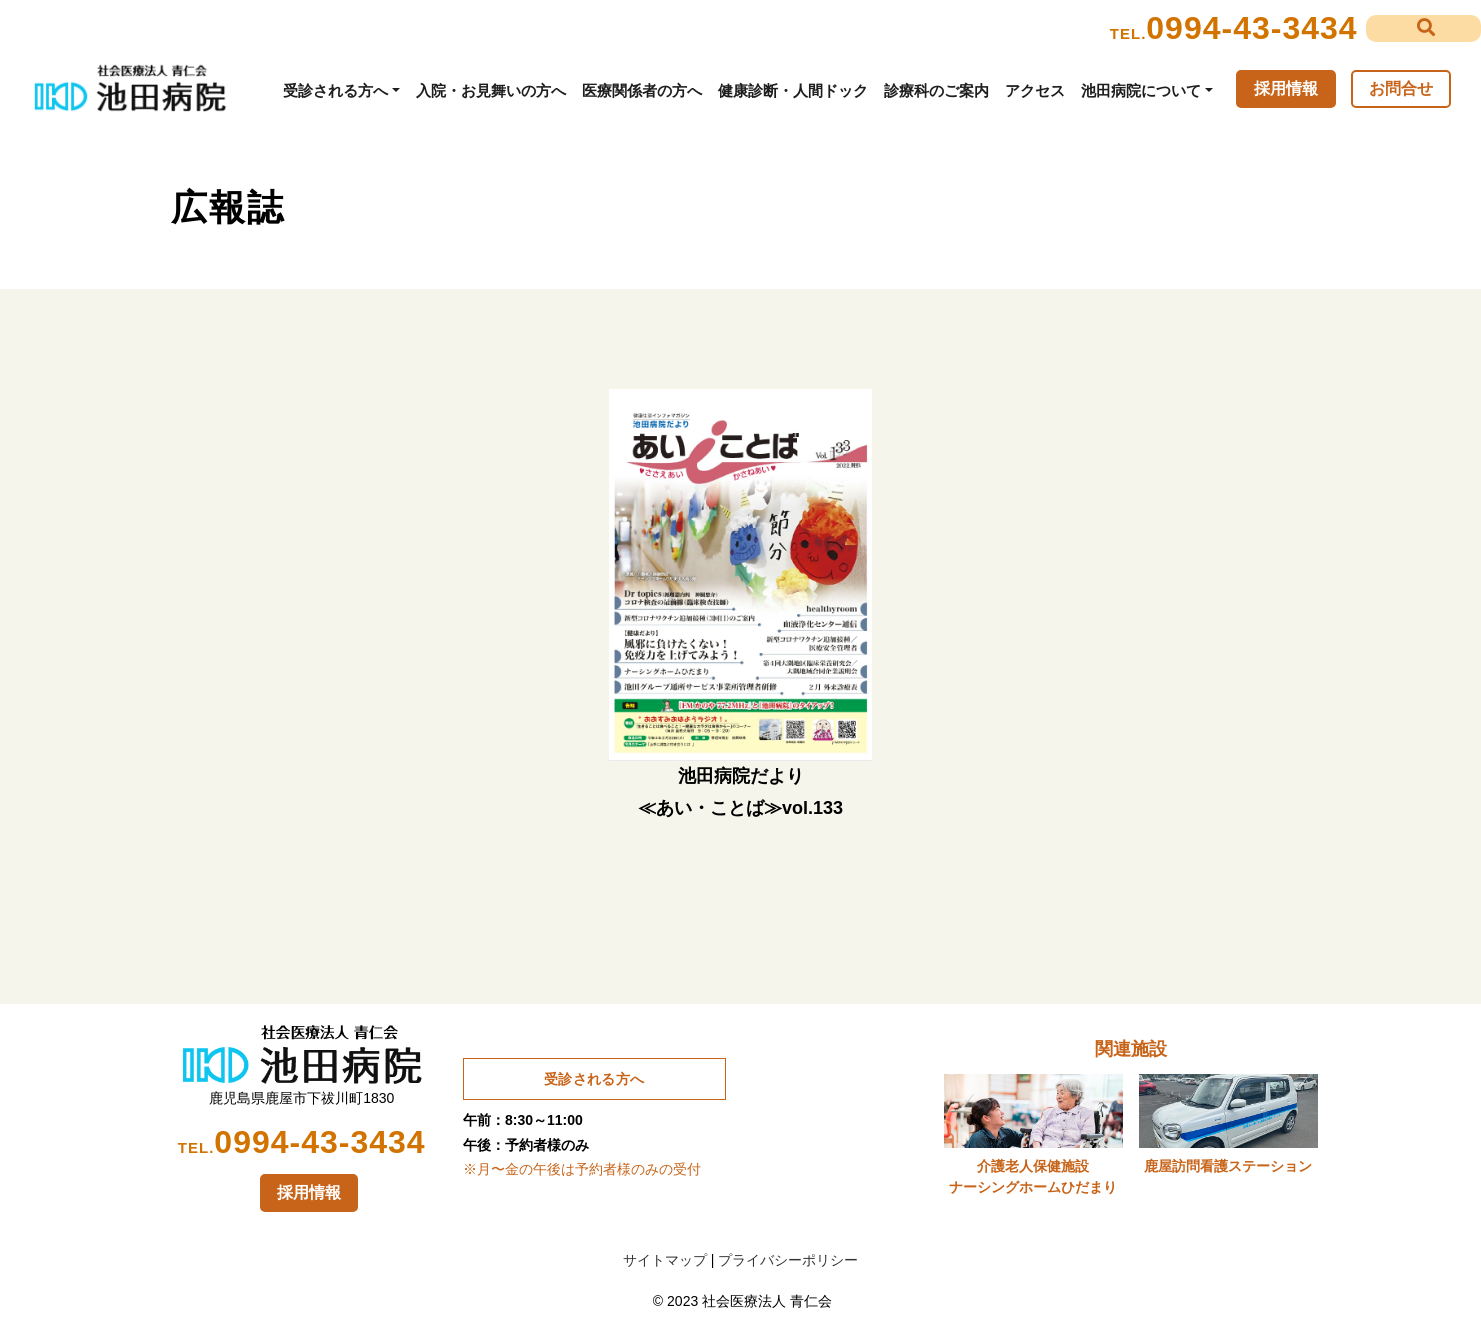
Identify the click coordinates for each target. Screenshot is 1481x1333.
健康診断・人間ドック (793, 90)
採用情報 (1286, 88)
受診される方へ (335, 90)
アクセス (1035, 90)
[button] (1423, 28)
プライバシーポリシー (788, 1260)
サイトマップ (665, 1260)
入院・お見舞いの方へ (491, 90)
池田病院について (1141, 90)
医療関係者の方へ (642, 90)
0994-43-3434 (1251, 28)
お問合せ (1401, 88)
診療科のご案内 (936, 90)
